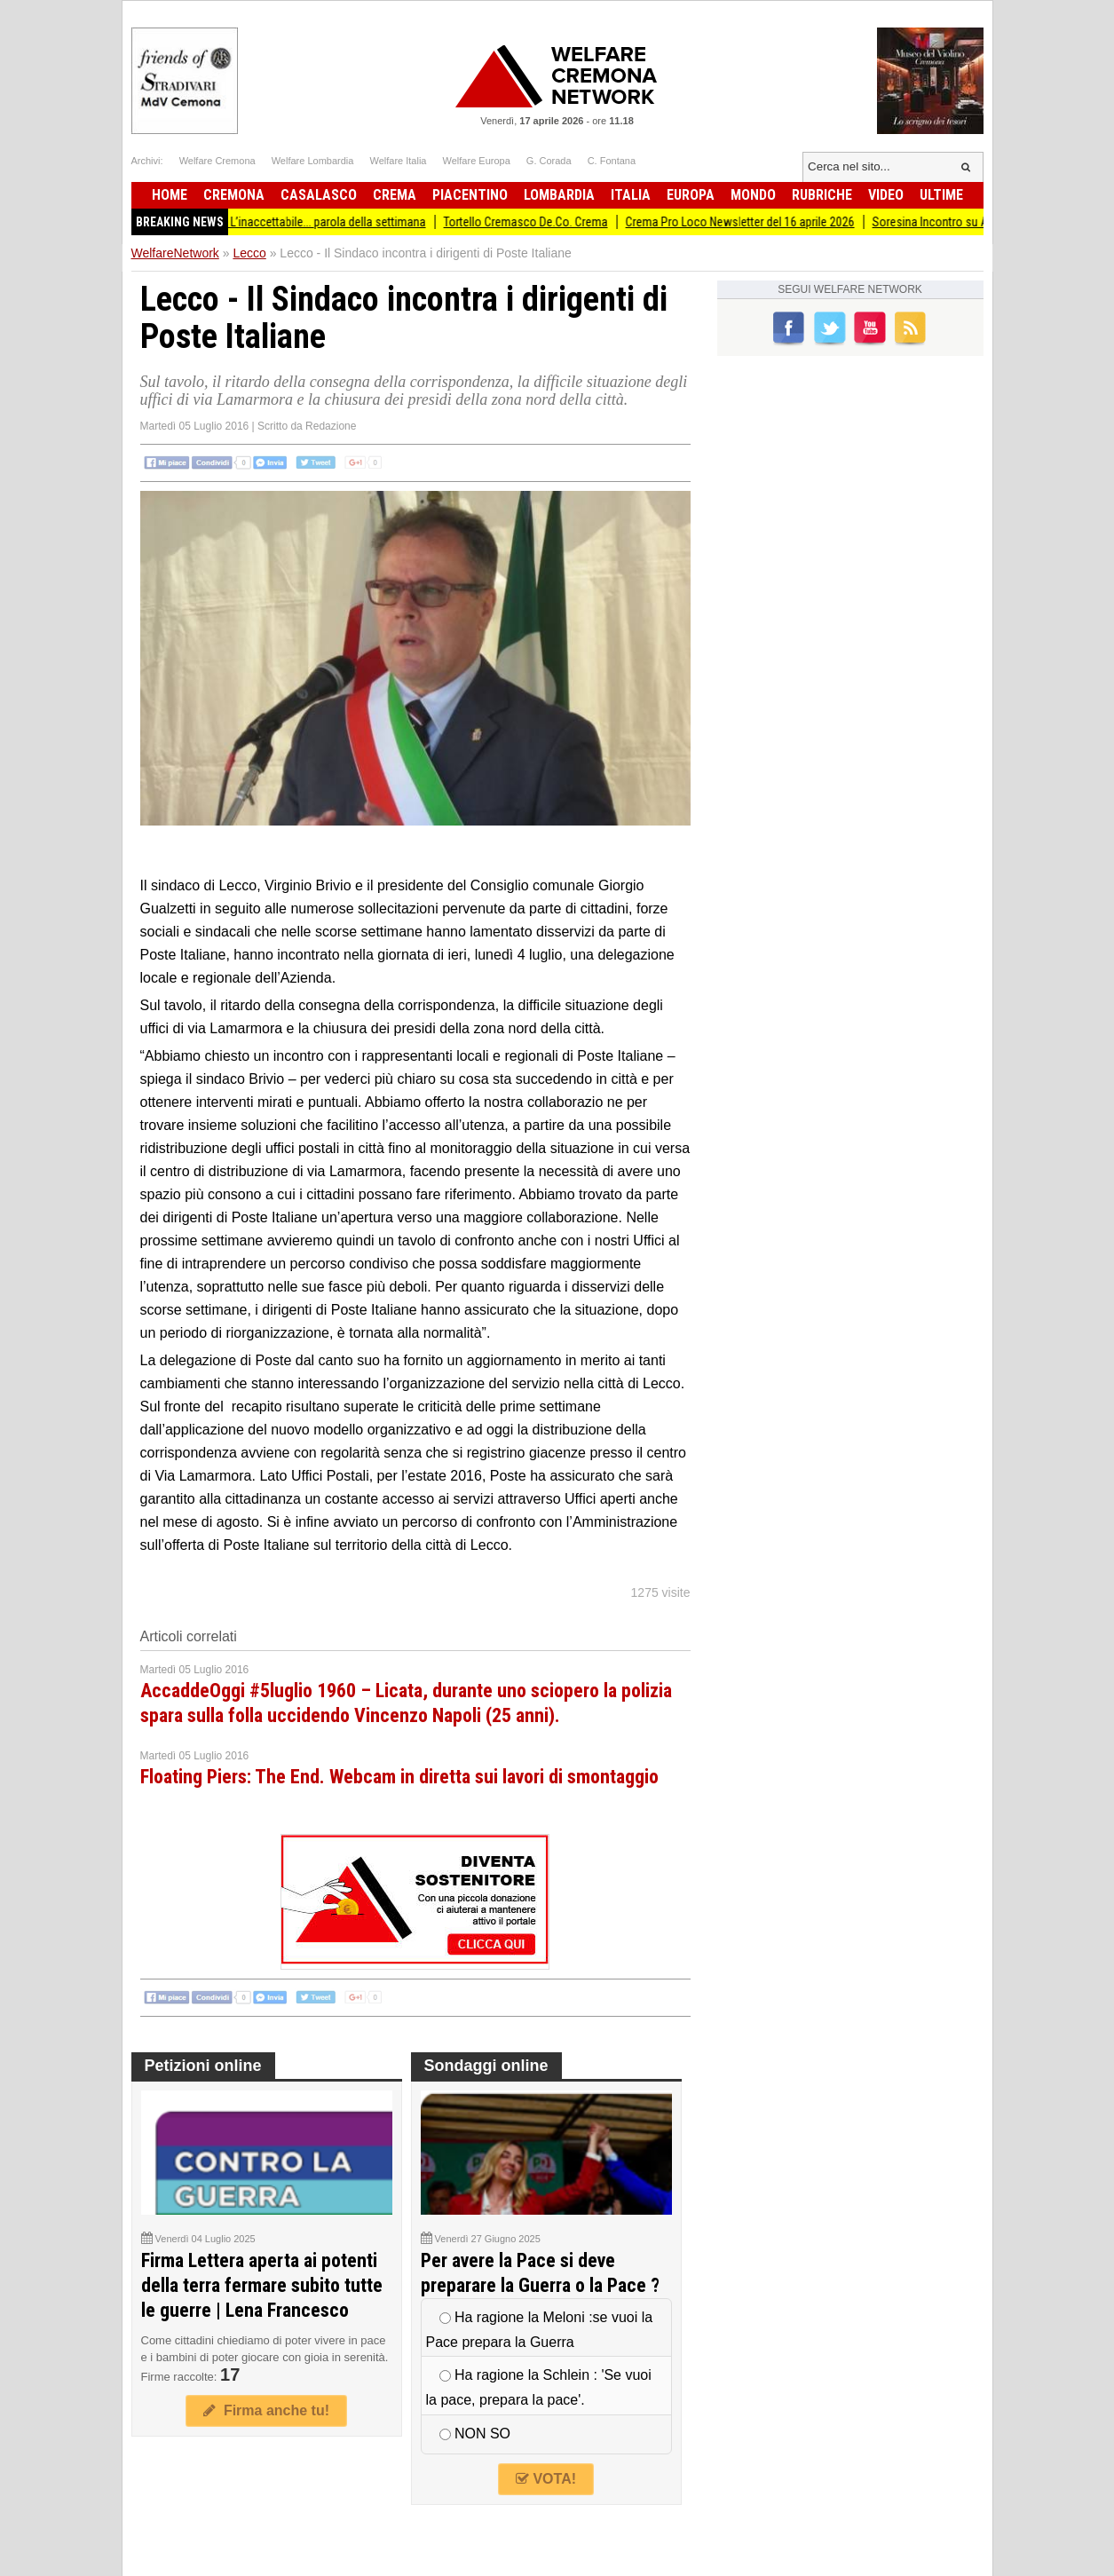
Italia (631, 194)
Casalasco (318, 194)
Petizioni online (203, 2065)
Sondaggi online (486, 2065)
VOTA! (546, 2478)
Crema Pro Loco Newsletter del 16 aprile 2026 (755, 222)
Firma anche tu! (266, 2410)
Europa (691, 194)
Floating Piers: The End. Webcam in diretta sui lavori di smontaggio (399, 1777)
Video (886, 194)
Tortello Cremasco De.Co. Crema (541, 222)
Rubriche (822, 194)
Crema (394, 194)
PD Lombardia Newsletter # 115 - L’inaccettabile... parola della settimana (260, 222)
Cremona (234, 194)
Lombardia (559, 194)
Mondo (753, 194)
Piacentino (470, 194)
